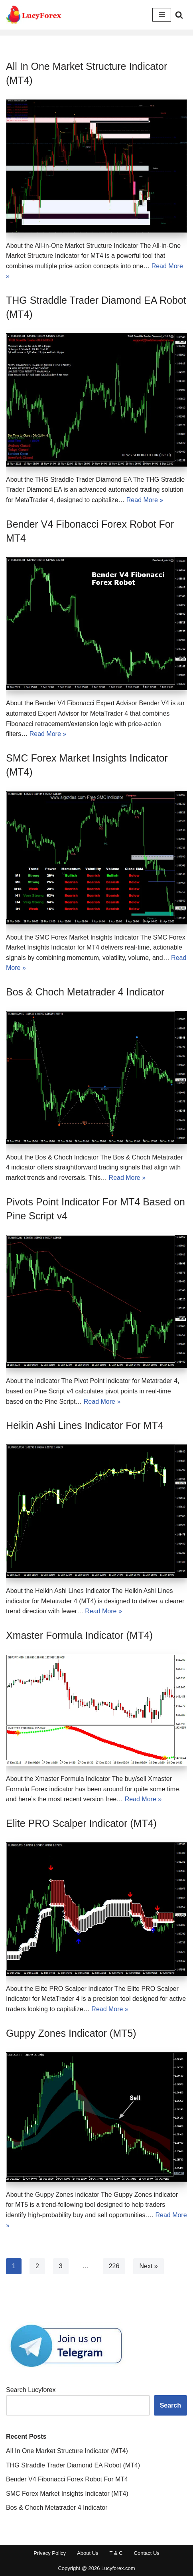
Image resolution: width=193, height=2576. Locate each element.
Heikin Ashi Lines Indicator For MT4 (84, 1425)
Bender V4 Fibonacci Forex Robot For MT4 (67, 2479)
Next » (148, 2266)
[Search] (179, 15)
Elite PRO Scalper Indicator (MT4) (81, 1823)
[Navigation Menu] (161, 15)
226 (114, 2266)
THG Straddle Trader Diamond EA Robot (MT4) (73, 2465)
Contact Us (147, 2553)
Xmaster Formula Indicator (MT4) (79, 1635)
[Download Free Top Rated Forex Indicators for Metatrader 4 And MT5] (34, 15)
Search (170, 2405)
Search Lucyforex (31, 2389)
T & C (116, 2553)
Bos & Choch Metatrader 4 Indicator (85, 991)
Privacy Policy (49, 2553)
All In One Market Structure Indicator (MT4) (67, 2450)
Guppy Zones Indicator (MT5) (71, 2033)
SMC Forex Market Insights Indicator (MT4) (67, 2493)
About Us (87, 2553)
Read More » (144, 500)
